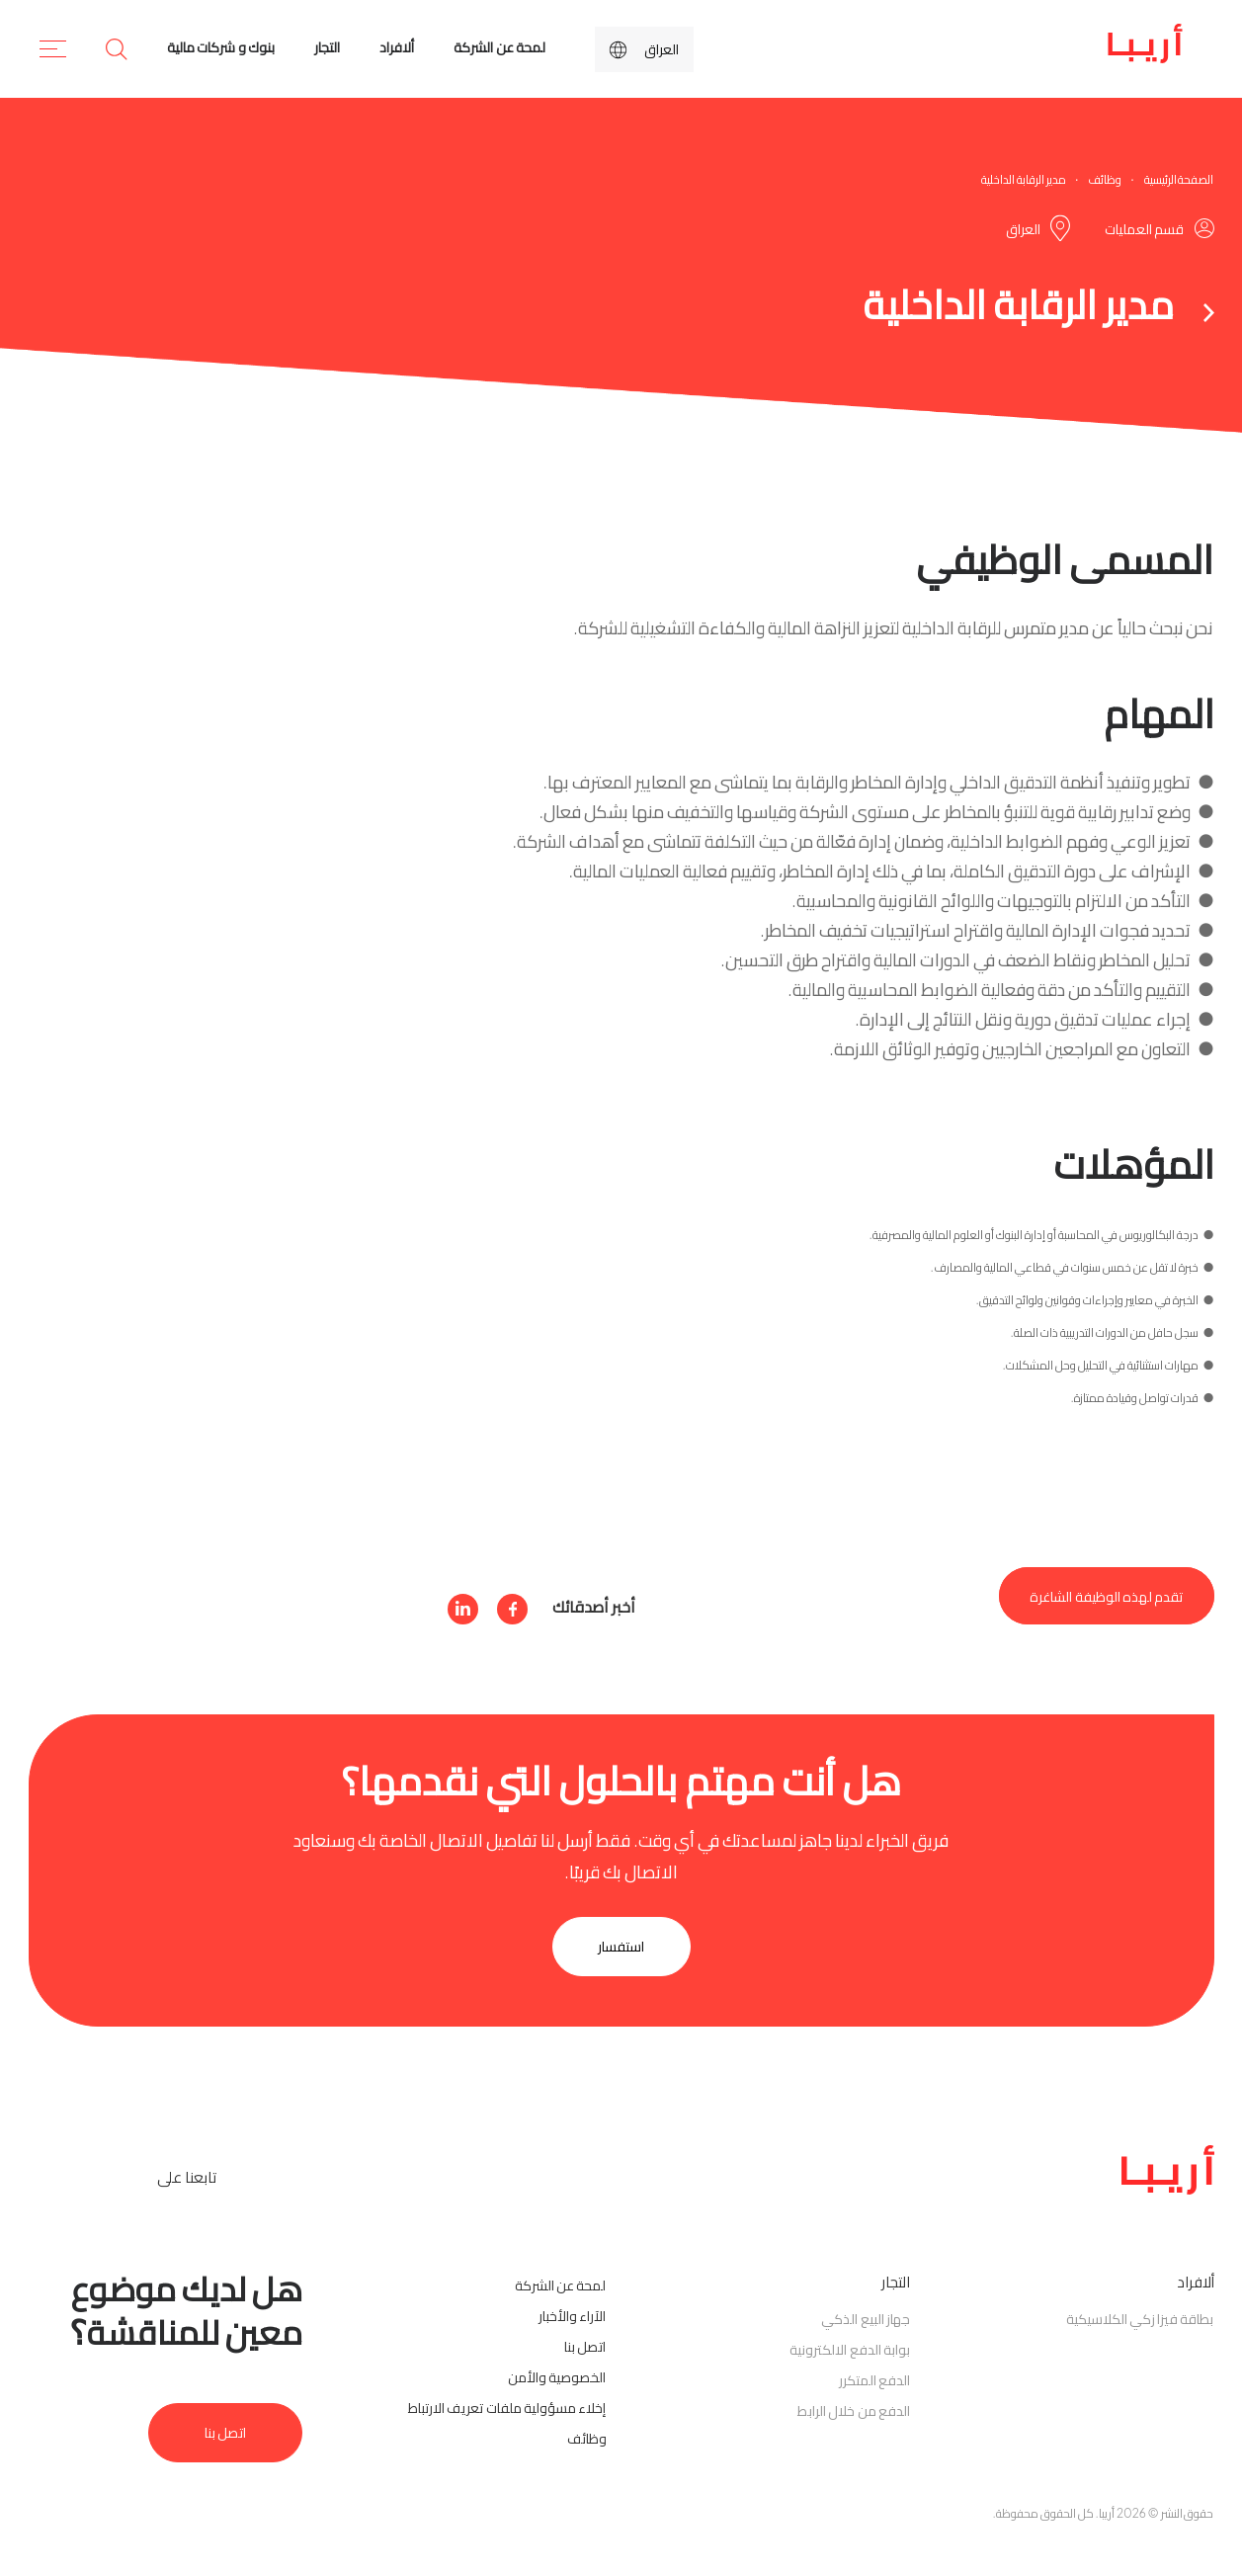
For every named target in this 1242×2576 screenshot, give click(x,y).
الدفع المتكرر (874, 2380)
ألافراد (396, 47)
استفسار (621, 1946)
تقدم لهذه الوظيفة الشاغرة (1106, 1596)
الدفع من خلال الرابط (853, 2411)
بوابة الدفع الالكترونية (849, 2350)
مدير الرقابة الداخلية (1023, 179)
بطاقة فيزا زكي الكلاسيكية (1140, 2319)
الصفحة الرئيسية (1179, 179)
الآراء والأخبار (572, 2316)
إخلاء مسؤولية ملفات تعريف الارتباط (507, 2408)
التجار (327, 47)
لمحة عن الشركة (499, 47)
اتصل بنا (585, 2347)
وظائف (1104, 179)
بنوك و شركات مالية (221, 47)
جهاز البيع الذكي (865, 2319)
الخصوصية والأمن (557, 2377)
